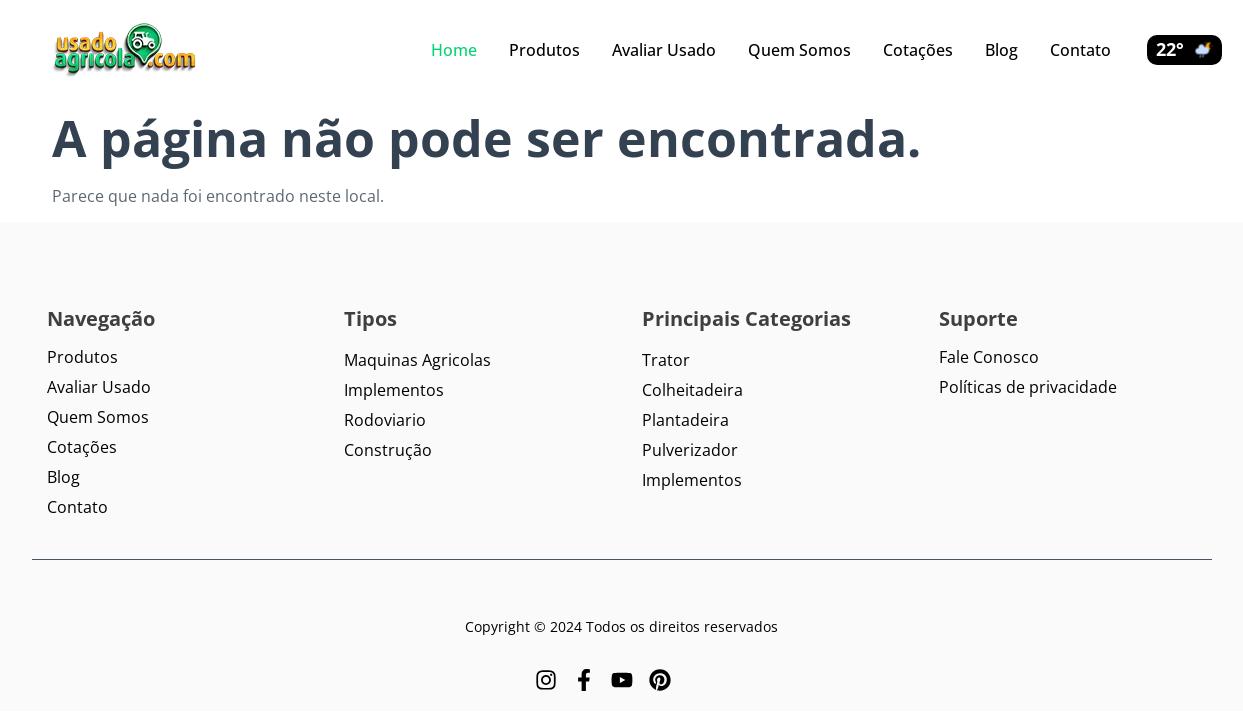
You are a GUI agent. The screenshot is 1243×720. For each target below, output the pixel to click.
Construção (388, 450)
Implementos (394, 390)
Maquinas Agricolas (417, 360)
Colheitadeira (692, 390)
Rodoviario (385, 420)
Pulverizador (690, 450)
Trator (666, 360)
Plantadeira (685, 420)
